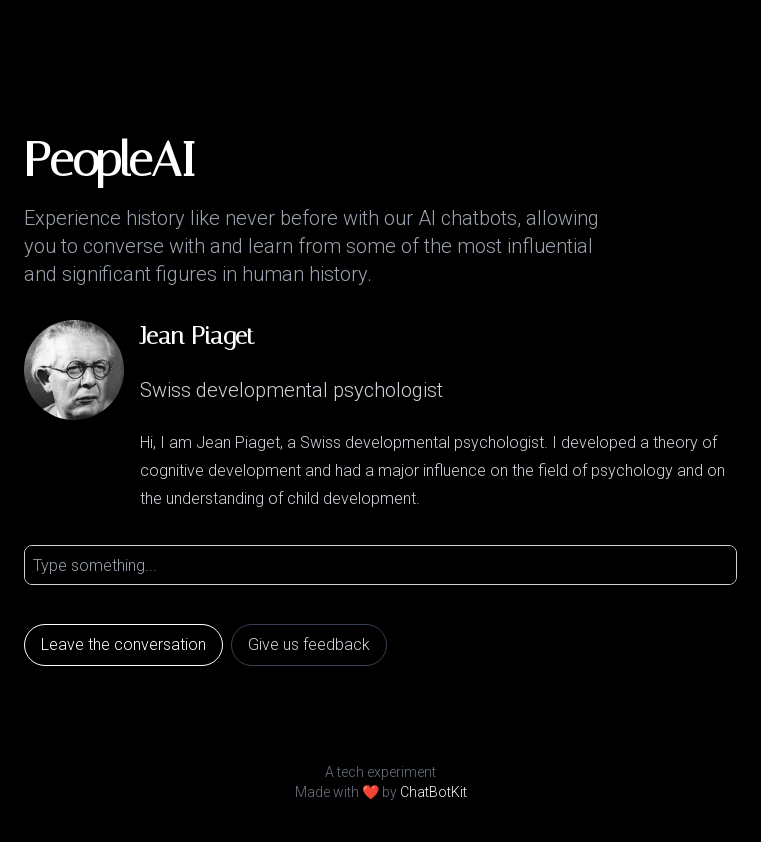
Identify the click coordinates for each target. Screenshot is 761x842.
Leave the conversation (123, 644)
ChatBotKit (433, 792)
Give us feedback (309, 644)
